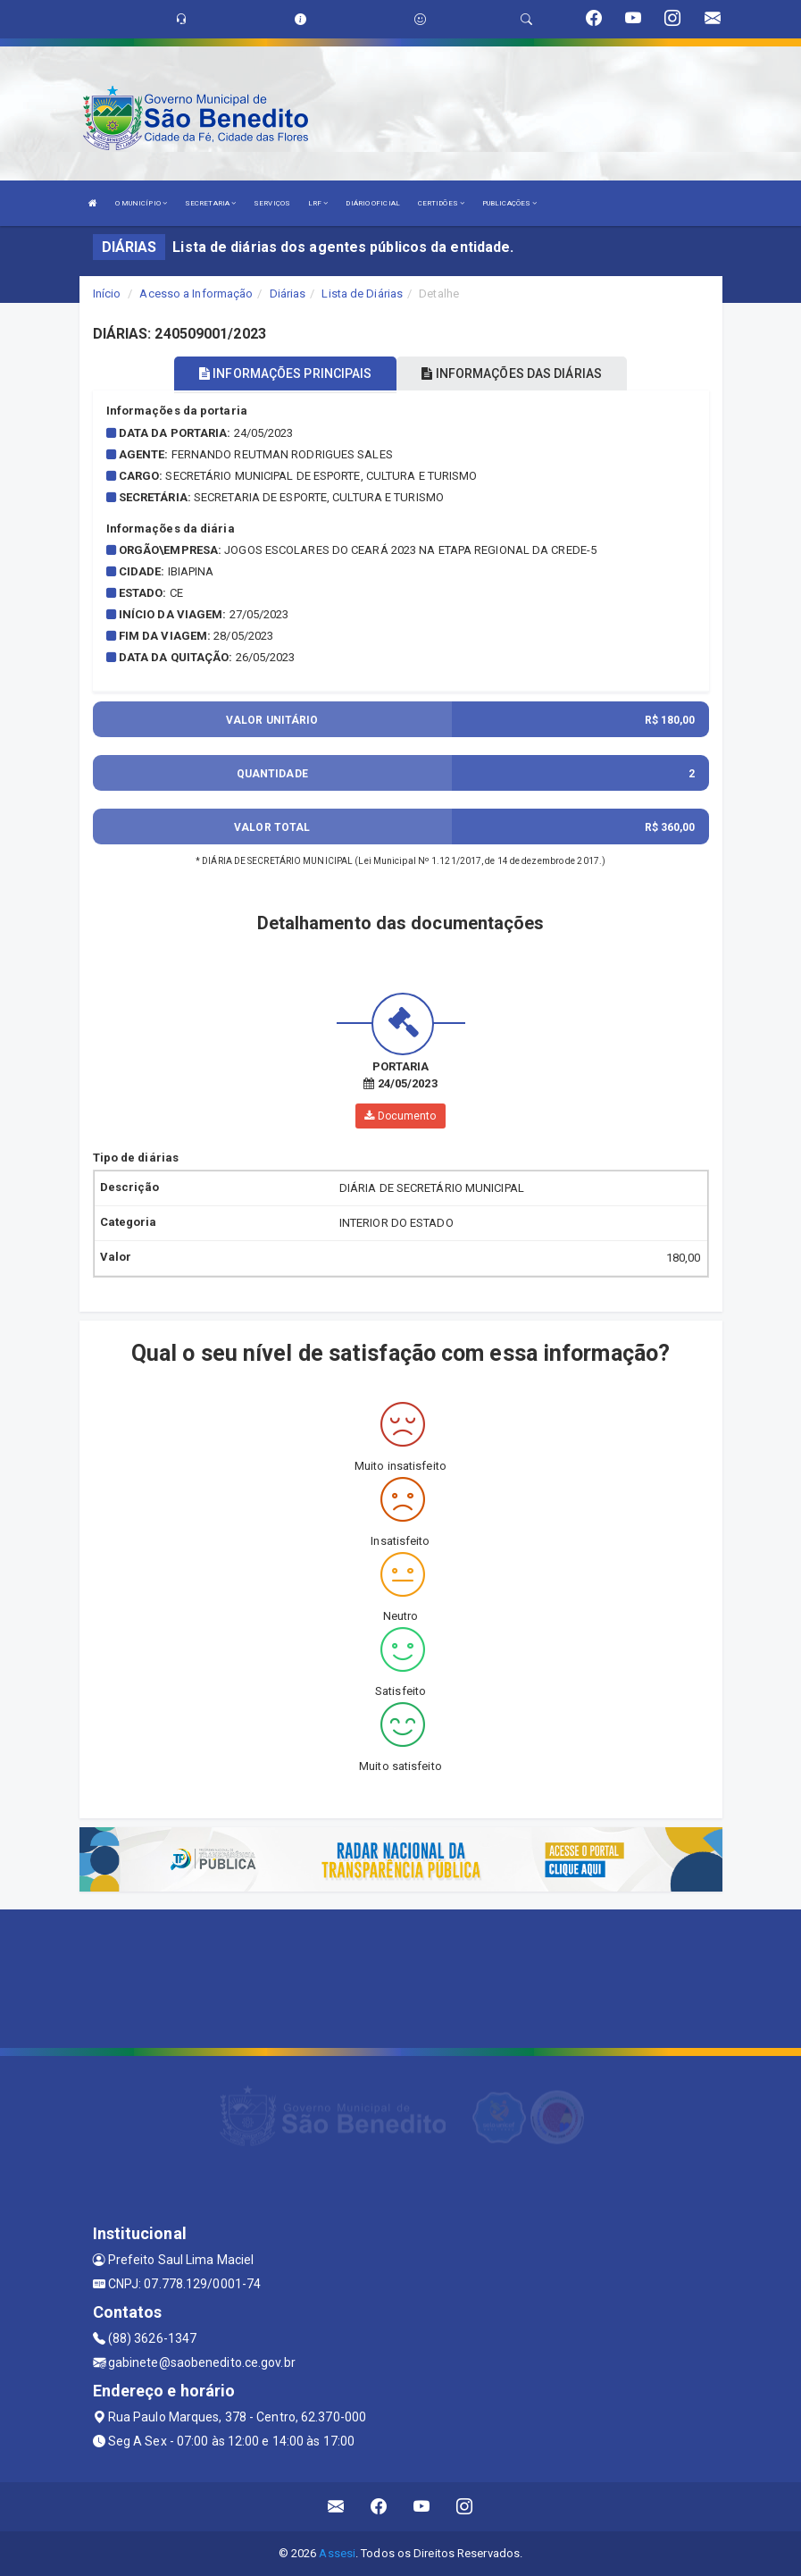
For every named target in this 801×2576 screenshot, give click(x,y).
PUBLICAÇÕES (509, 203)
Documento (400, 1116)
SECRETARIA (210, 203)
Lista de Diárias (362, 293)
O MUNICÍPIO (141, 203)
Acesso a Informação (196, 293)
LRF (318, 203)
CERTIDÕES (441, 203)
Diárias (288, 293)
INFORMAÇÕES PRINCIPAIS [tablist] (285, 373)
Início (107, 293)
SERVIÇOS (272, 203)
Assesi (337, 2553)
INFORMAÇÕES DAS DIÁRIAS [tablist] (511, 373)
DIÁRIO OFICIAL (372, 203)
